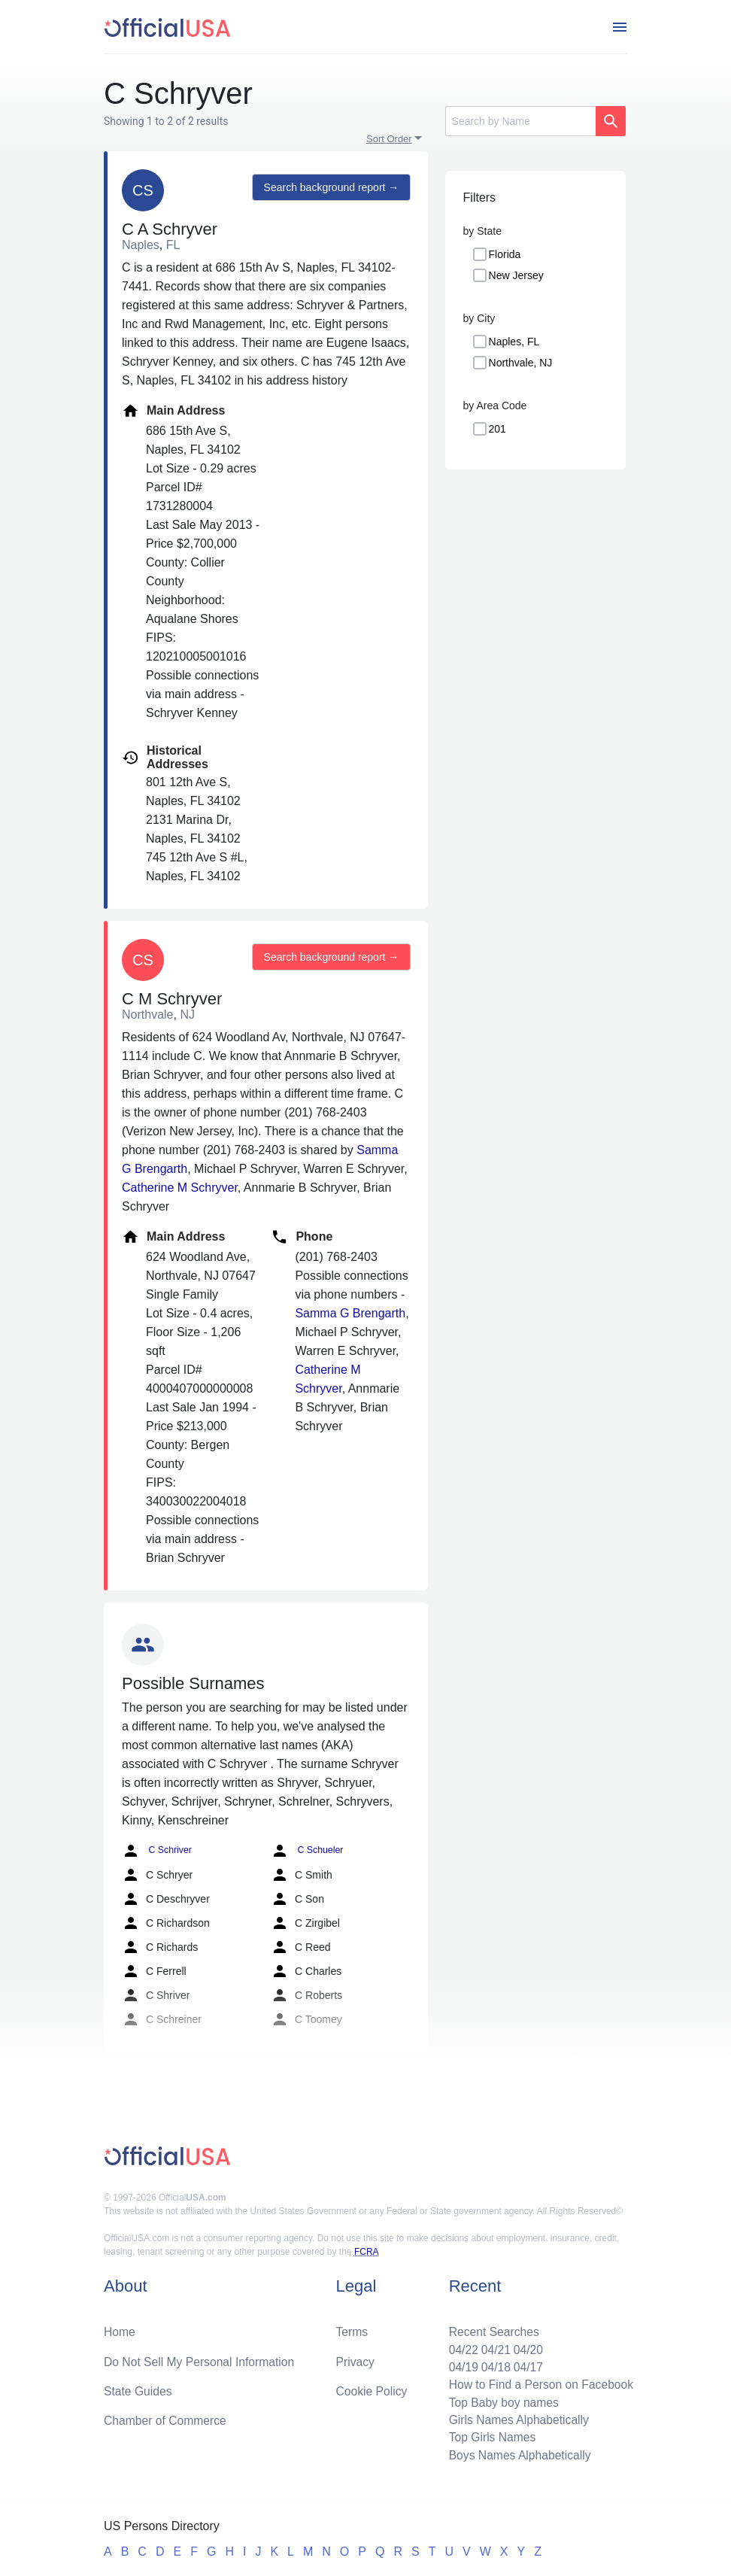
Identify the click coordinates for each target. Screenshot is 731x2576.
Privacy (355, 2358)
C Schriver (156, 1851)
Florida (505, 254)
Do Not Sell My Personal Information (201, 2358)
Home (120, 2328)
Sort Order (389, 138)
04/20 (526, 2346)
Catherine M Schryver (180, 1187)
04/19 (459, 2364)
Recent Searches (490, 2328)
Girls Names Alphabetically (515, 2418)
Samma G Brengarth (350, 1313)
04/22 (459, 2346)
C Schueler (306, 1851)
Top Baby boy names (500, 2400)
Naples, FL (514, 341)
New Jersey (516, 275)
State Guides (139, 2388)
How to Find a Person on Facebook (538, 2382)
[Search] (520, 121)
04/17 (526, 2364)
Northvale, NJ (521, 362)
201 (497, 429)
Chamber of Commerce (166, 2418)
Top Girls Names (488, 2436)
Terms (352, 2328)
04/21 (493, 2346)
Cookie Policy (371, 2388)
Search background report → (330, 188)
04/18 (493, 2364)
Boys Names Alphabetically (517, 2454)
